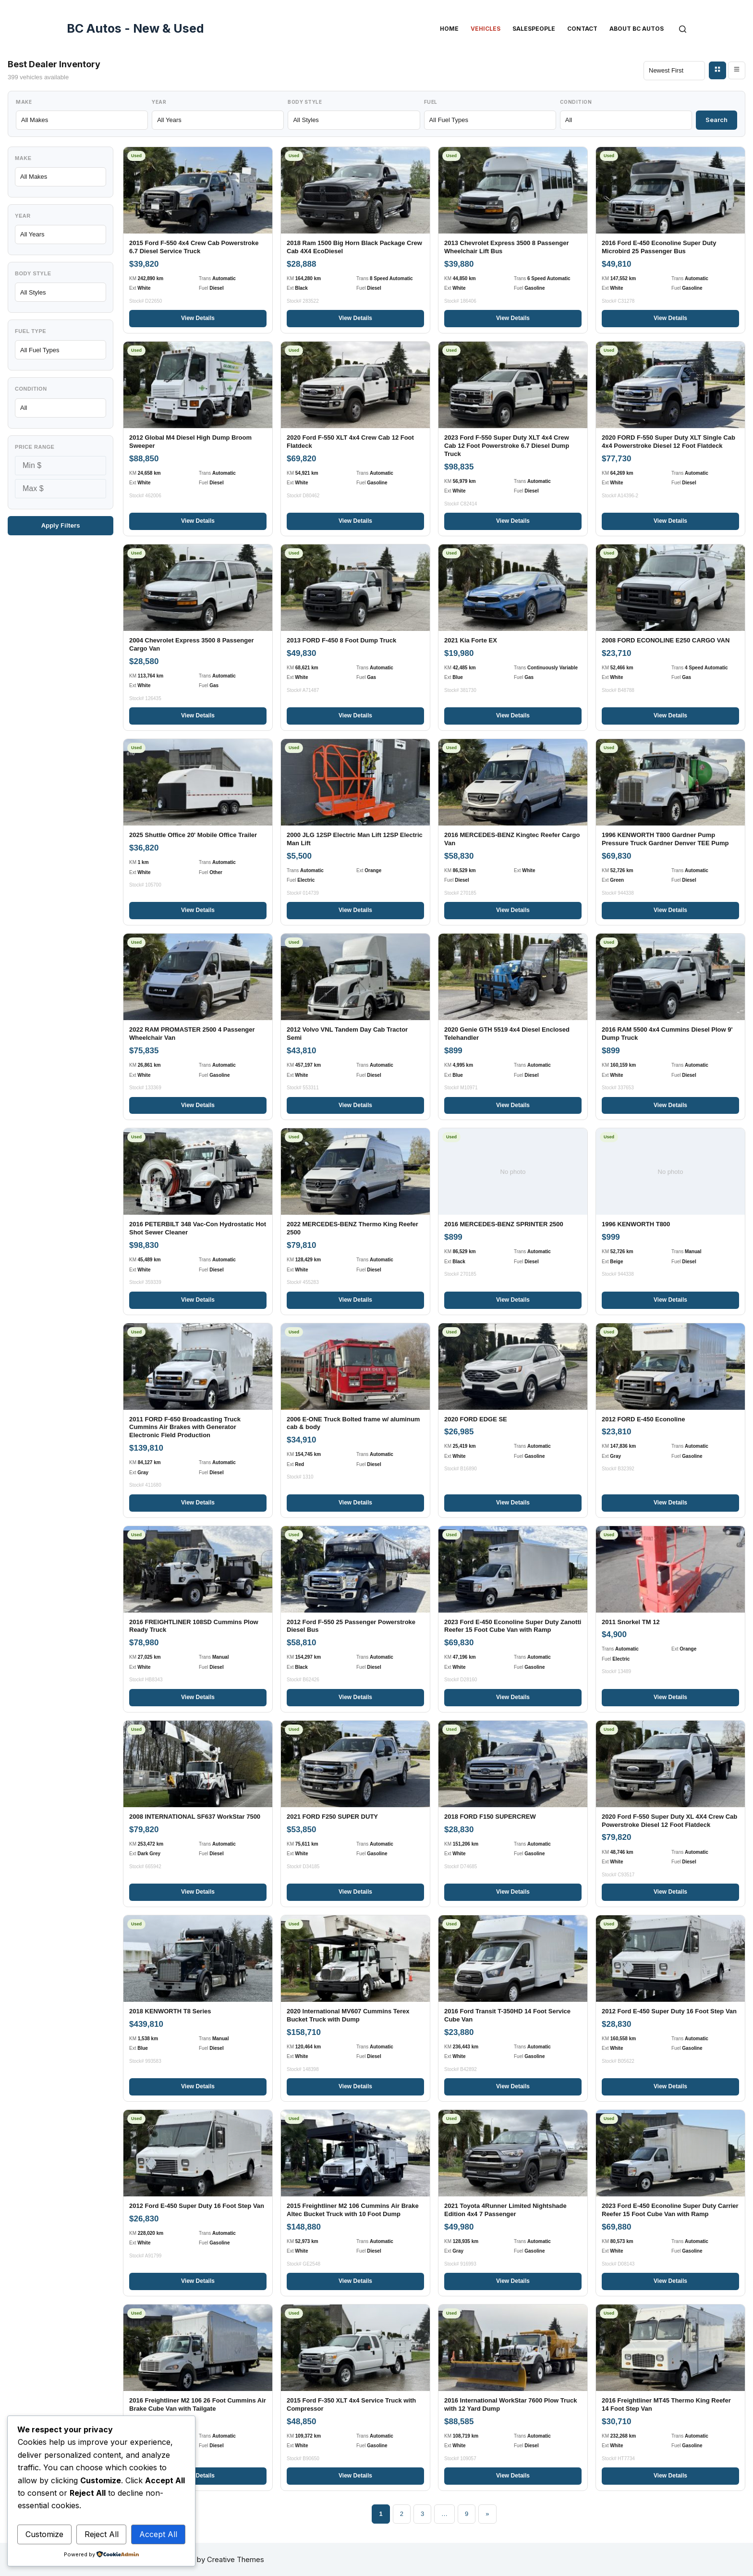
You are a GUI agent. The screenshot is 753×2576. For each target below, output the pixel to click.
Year (159, 102)
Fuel (430, 102)
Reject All (102, 2534)
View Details (198, 318)
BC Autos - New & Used (135, 28)
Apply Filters (60, 525)
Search (716, 119)
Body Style (305, 102)
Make (24, 102)
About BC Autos (636, 28)
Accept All (158, 2534)
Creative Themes (235, 2559)
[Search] (682, 29)
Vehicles (485, 28)
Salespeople (533, 28)
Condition (576, 102)
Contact (582, 28)
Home (449, 28)
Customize (44, 2534)
